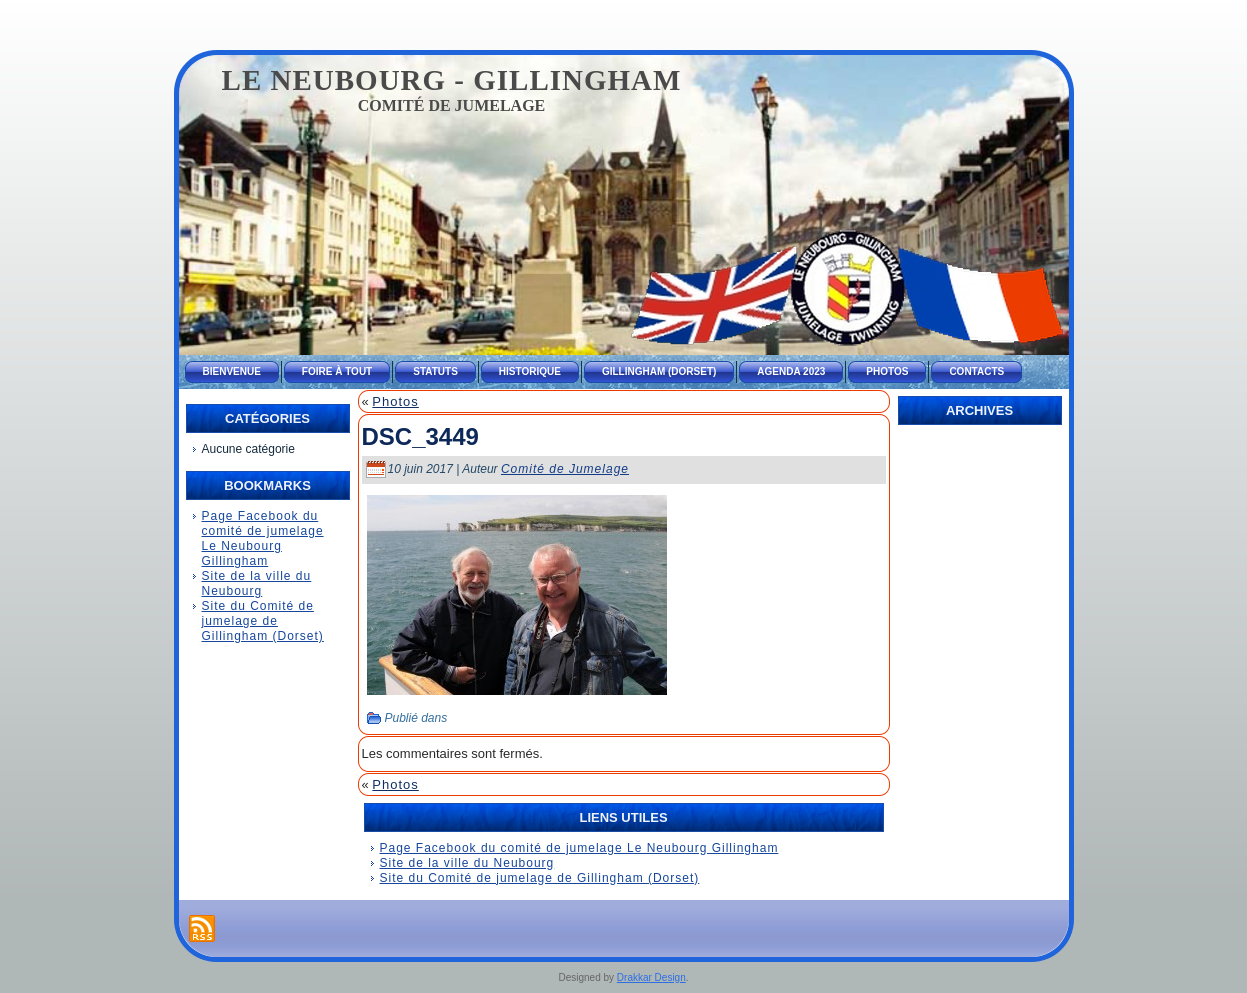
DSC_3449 (420, 436)
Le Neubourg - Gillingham (452, 80)
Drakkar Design (651, 977)
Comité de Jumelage (565, 469)
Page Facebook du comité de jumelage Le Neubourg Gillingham (263, 538)
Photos (395, 401)
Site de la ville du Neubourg (257, 583)
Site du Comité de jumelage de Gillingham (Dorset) (263, 621)
